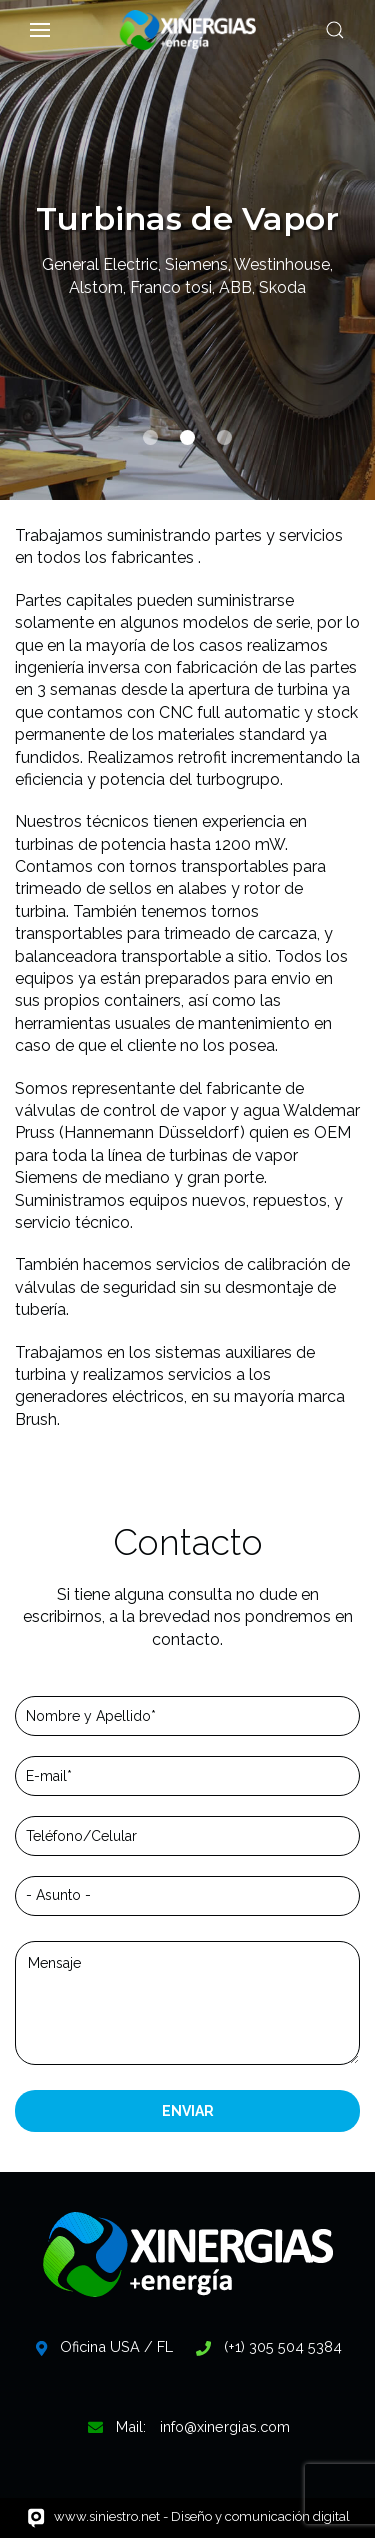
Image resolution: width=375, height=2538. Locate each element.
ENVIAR (188, 2111)
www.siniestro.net (107, 2516)
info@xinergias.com (225, 2426)
